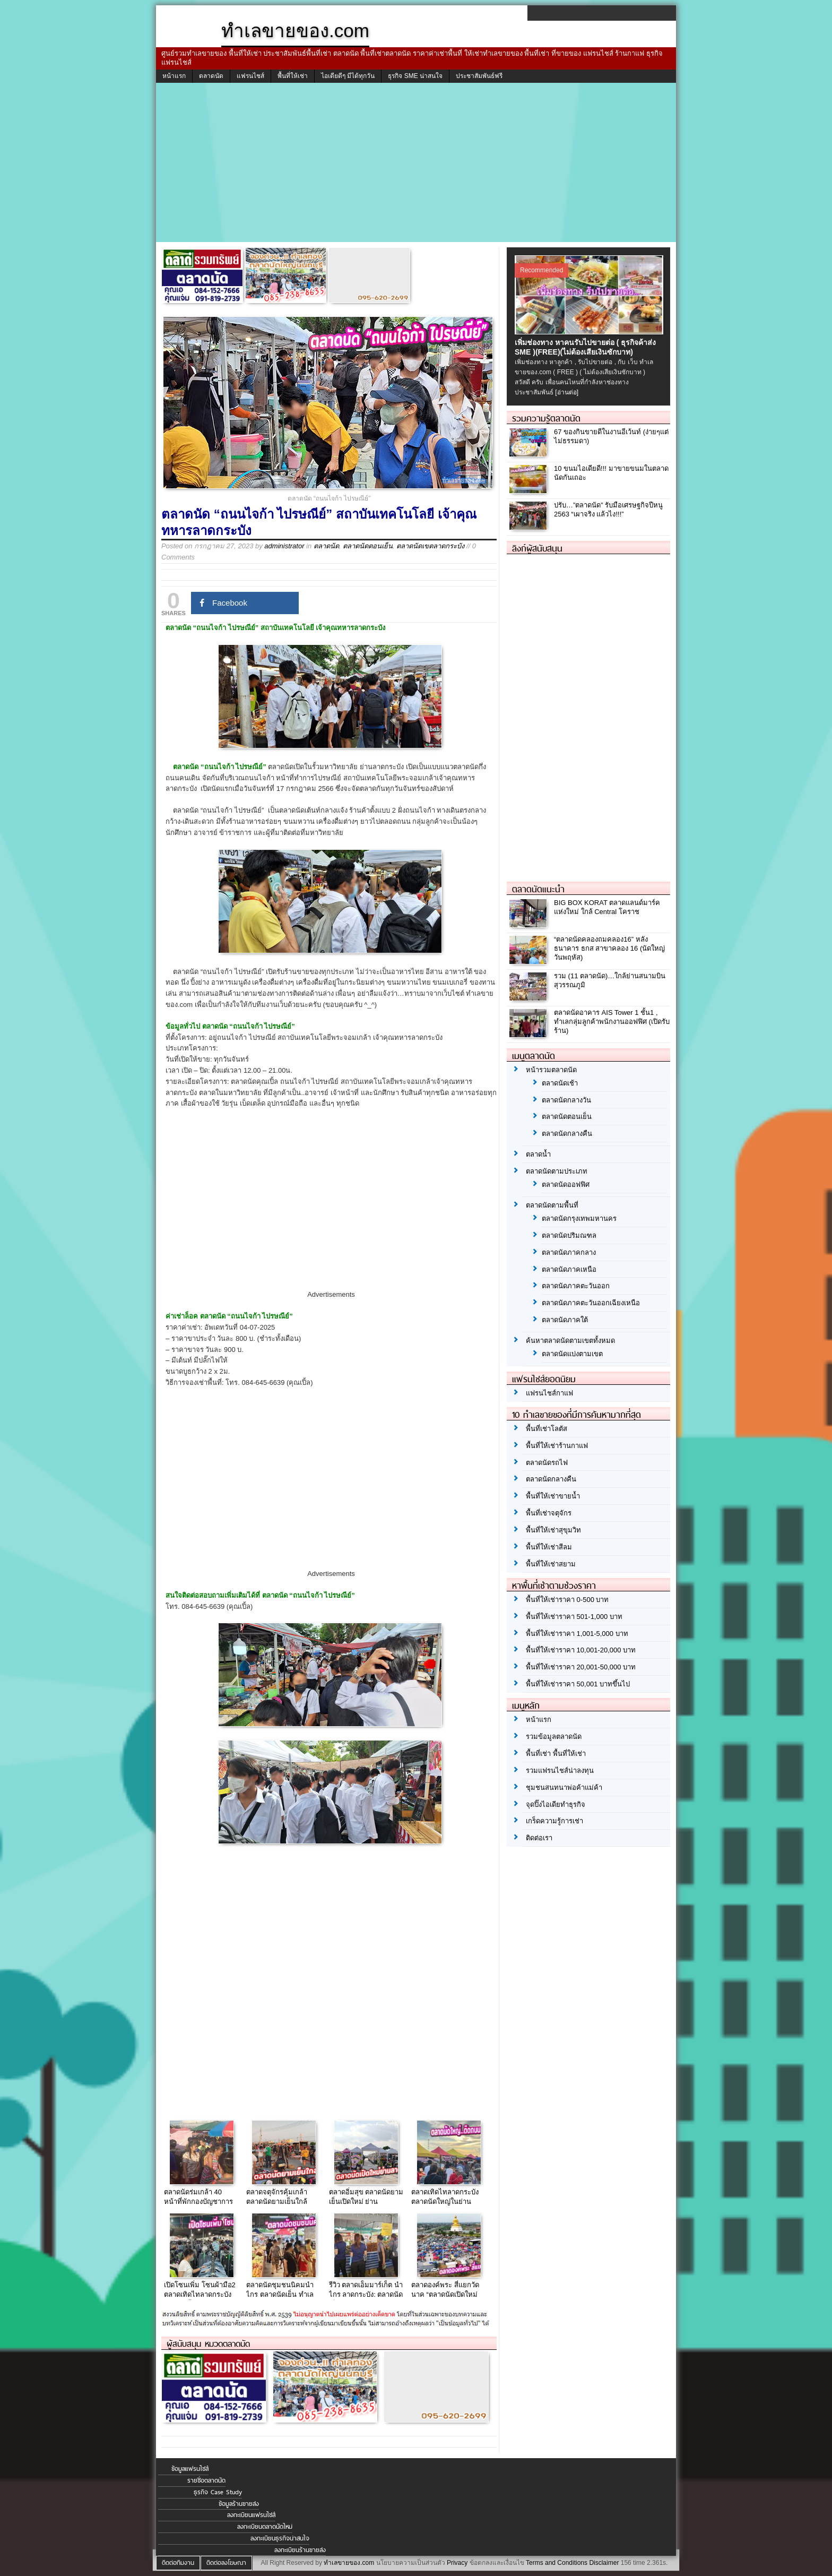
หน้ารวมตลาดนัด (551, 1070)
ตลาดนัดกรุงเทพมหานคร (579, 1218)
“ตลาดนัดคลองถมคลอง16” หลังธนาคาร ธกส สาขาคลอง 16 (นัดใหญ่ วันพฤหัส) (609, 948)
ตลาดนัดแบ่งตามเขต (572, 1354)
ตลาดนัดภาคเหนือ (569, 1269)
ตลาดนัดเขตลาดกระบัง (430, 546)
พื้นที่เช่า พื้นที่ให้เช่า (556, 1753)
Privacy (457, 2562)
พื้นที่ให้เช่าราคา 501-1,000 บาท (574, 1617)
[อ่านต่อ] (566, 392)
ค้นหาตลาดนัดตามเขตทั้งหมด (570, 1341)
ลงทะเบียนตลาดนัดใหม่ (264, 2526)
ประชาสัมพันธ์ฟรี (479, 76)
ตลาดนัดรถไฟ (547, 1463)
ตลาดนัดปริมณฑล (569, 1235)
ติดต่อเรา (539, 1838)
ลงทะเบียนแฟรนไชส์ (251, 2515)
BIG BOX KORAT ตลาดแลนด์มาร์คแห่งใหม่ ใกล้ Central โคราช (607, 907)
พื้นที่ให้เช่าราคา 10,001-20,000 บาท (581, 1650)
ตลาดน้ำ (538, 1154)
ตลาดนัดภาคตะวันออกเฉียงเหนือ (591, 1303)
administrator (284, 546)
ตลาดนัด (211, 76)
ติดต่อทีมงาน (178, 2562)
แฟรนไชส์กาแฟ (549, 1393)
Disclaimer (604, 2562)
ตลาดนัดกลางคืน (567, 1134)
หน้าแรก (174, 76)
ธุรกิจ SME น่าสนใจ (415, 76)
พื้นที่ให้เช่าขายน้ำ (553, 1496)
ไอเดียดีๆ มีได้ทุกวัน (348, 76)
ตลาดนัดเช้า (560, 1083)
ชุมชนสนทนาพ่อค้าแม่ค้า (564, 1787)
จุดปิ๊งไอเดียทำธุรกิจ (555, 1804)
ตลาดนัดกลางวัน (566, 1100)
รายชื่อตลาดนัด (206, 2480)
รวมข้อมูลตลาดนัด (554, 1737)
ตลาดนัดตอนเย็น (368, 546)
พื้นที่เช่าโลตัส (546, 1429)
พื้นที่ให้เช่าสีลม (549, 1547)
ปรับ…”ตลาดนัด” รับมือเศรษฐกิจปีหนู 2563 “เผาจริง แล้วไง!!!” (608, 509)
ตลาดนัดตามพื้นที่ (552, 1205)
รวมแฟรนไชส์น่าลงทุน (560, 1770)
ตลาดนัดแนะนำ (538, 889)
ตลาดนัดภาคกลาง (569, 1252)
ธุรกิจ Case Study (218, 2492)
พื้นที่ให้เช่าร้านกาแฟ (557, 1446)
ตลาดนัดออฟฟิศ (566, 1184)
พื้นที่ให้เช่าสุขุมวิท (553, 1530)
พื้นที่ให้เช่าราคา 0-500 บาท (567, 1600)
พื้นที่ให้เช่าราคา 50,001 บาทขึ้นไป (578, 1684)
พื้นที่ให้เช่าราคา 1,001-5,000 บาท (577, 1634)
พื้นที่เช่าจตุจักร (548, 1513)
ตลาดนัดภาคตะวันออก (576, 1286)
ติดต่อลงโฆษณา (226, 2562)
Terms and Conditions (556, 2562)
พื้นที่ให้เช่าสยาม (551, 1564)
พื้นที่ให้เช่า (293, 76)
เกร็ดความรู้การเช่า (554, 1821)
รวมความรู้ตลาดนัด (546, 418)
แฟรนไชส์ (250, 76)
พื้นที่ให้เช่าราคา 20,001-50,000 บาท (581, 1667)
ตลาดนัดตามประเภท (556, 1171)
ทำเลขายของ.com (349, 2562)
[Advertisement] (416, 162)
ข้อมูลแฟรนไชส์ (190, 2468)
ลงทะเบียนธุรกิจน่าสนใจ (279, 2538)
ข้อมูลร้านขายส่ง (239, 2504)
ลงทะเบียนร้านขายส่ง (300, 2550)
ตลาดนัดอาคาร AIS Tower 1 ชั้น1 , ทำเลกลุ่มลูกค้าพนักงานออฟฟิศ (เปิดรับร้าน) (612, 1022)
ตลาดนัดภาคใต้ (565, 1320)
